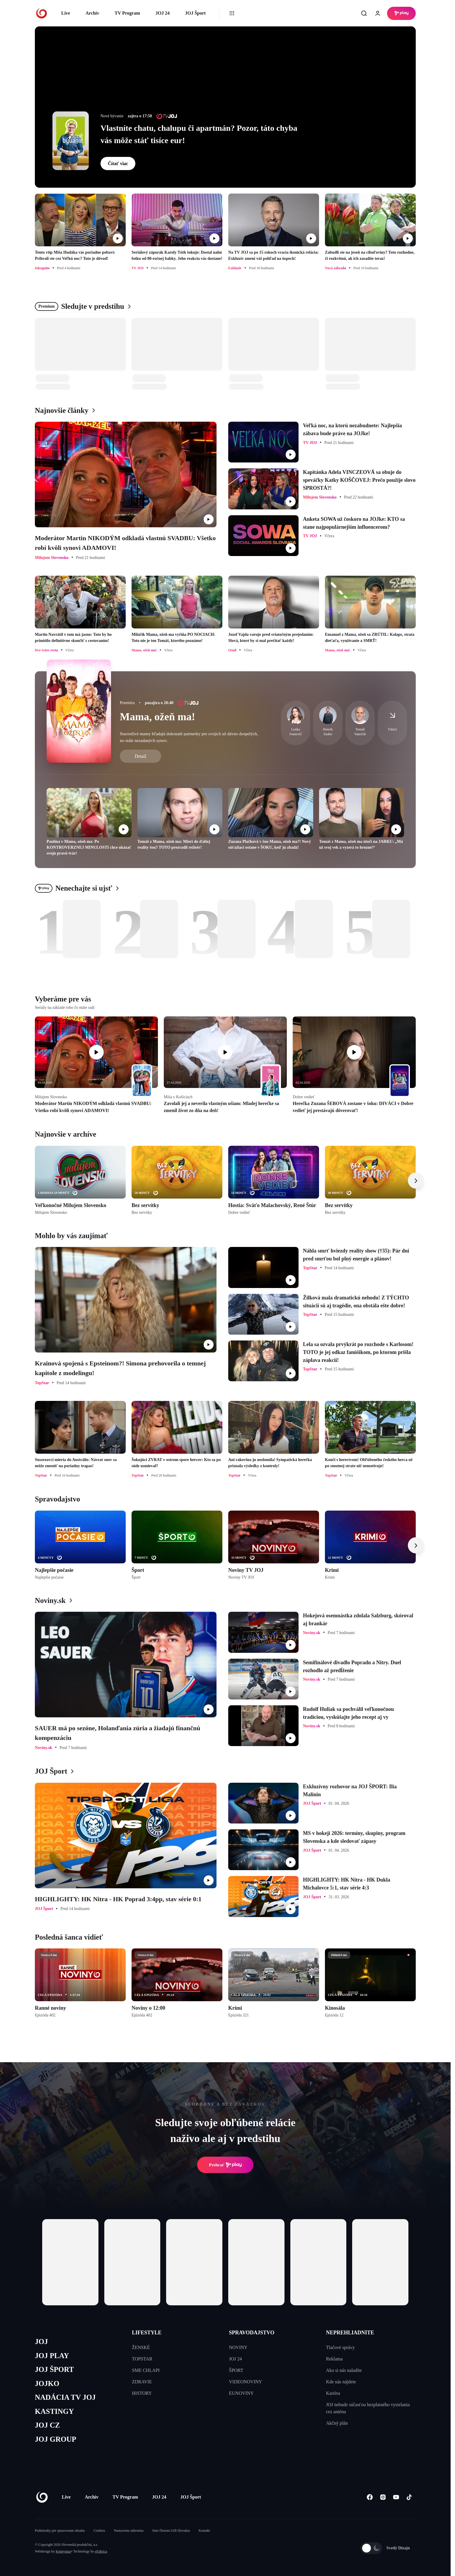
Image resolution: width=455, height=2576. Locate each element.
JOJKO (47, 2383)
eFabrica (101, 2551)
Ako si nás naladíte (344, 2370)
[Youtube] (396, 2497)
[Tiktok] (409, 2497)
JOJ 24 (162, 13)
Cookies (99, 2530)
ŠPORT (236, 2370)
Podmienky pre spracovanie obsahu (60, 2530)
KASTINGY (54, 2411)
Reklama (334, 2358)
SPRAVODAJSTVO (252, 2333)
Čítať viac (118, 163)
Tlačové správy (340, 2347)
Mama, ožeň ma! (157, 717)
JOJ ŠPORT (54, 2369)
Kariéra (333, 2393)
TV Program (127, 13)
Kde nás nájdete (341, 2381)
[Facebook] (369, 2497)
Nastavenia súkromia (129, 2530)
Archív (92, 13)
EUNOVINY (241, 2393)
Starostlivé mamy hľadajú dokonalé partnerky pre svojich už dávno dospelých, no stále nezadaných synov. (189, 737)
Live (65, 13)
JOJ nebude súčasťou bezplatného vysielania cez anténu (368, 2408)
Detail (140, 756)
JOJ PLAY (52, 2356)
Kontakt (204, 2530)
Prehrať (225, 2165)
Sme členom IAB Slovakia (171, 2530)
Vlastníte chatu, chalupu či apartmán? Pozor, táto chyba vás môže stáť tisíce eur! (198, 134)
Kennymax (63, 2551)
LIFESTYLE (146, 2333)
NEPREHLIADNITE (350, 2333)
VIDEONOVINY (245, 2381)
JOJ (41, 2341)
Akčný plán (337, 2423)
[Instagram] (382, 2497)
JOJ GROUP (55, 2439)
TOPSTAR (142, 2358)
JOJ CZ (47, 2425)
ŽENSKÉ (141, 2347)
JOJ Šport (195, 13)
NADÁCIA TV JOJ (65, 2397)
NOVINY (238, 2347)
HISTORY (142, 2393)
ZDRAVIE (142, 2381)
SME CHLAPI (146, 2370)
